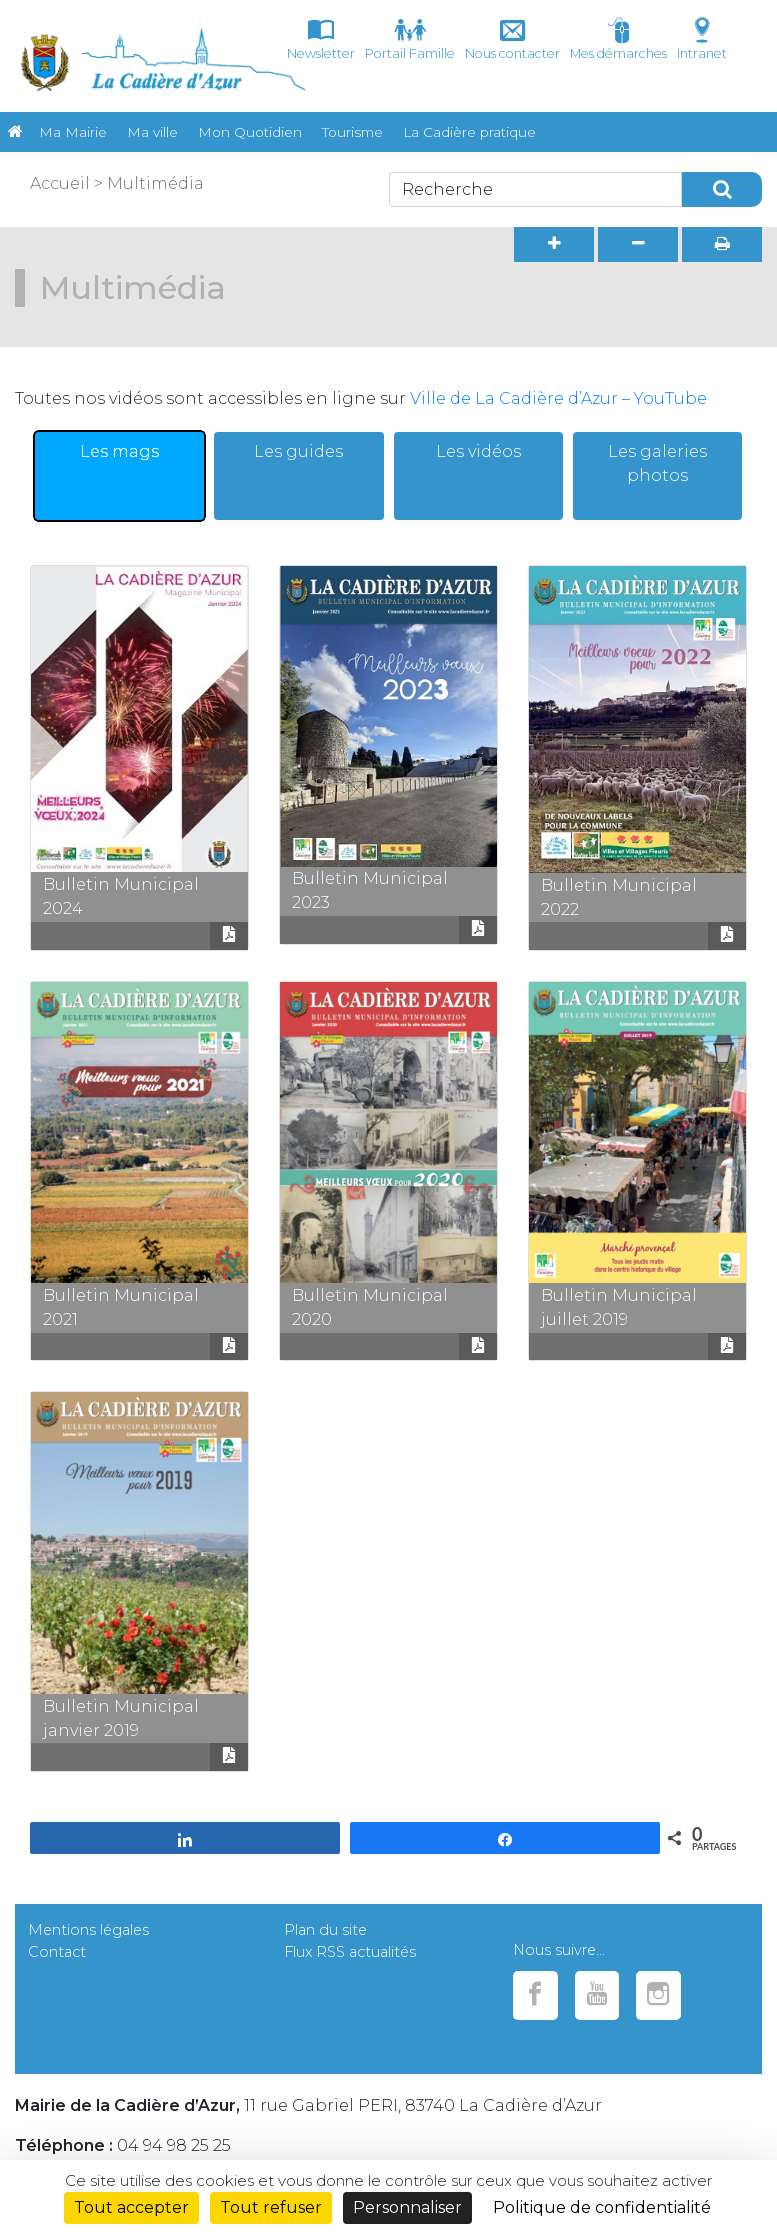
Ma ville (152, 132)
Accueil (60, 183)
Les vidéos (478, 451)
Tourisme (352, 132)
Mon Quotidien (250, 132)
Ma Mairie (73, 132)
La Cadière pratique (469, 132)
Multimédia (155, 183)
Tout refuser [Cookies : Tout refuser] (271, 2207)
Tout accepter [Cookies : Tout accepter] (131, 2207)
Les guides (298, 451)
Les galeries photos (657, 463)
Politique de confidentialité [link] (602, 2207)
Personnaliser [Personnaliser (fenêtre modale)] (407, 2207)
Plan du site (325, 1930)
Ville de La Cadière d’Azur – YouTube (558, 398)
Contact (57, 1952)
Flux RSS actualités (350, 1952)
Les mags (119, 451)
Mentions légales (88, 1930)
